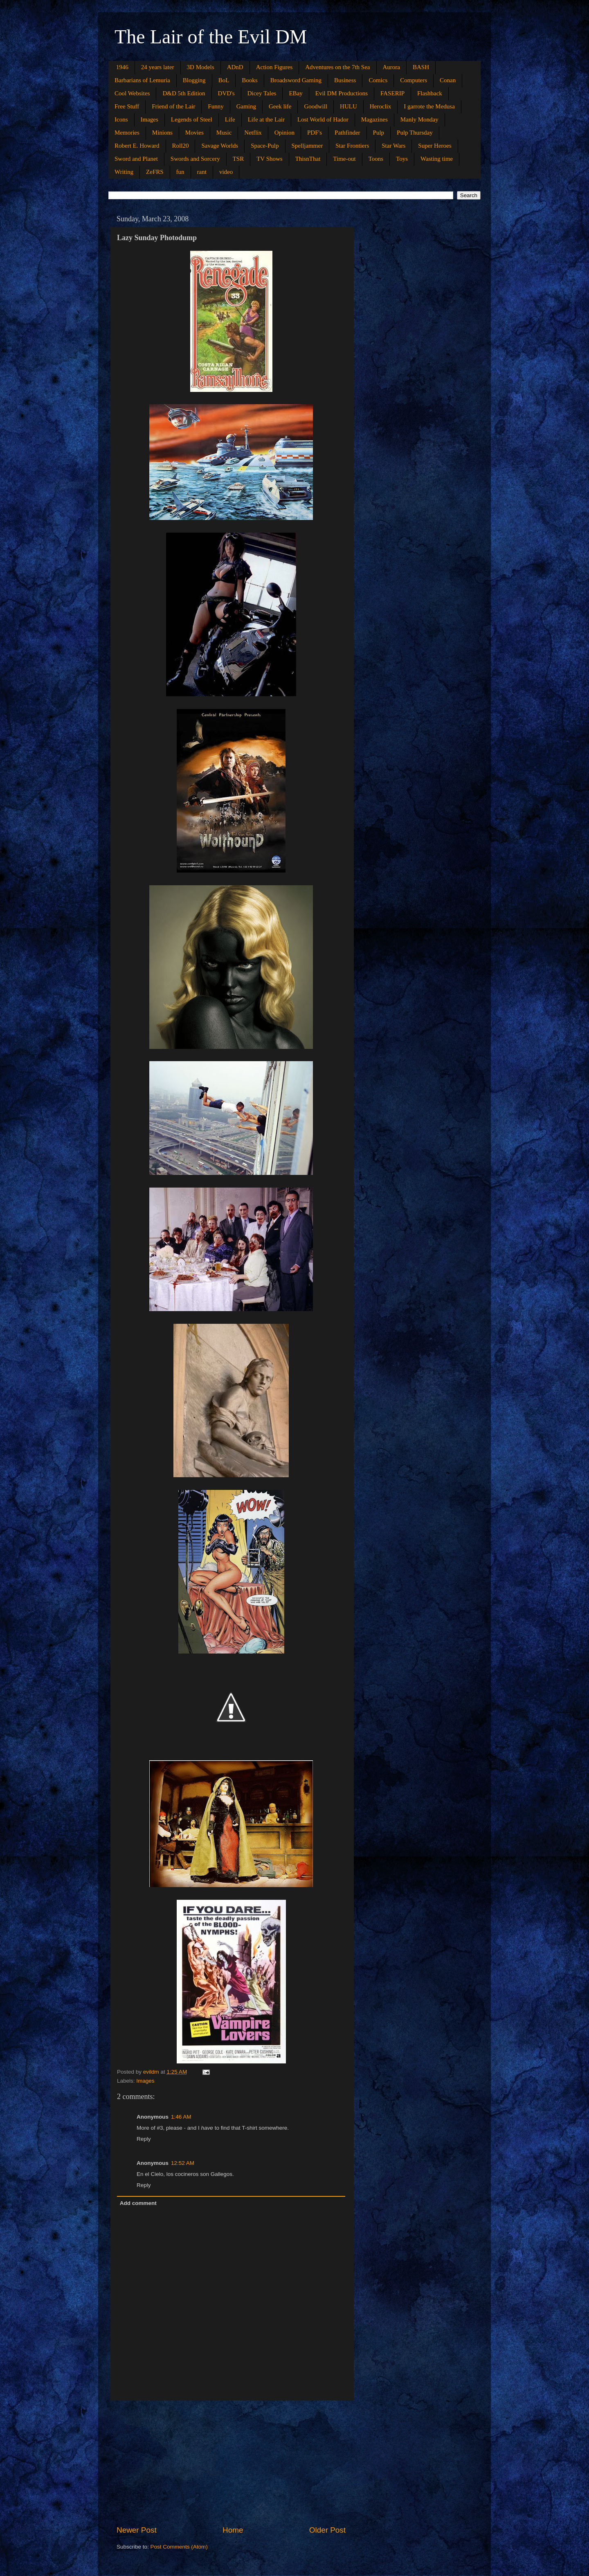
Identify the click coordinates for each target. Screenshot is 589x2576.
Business (345, 80)
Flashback (429, 93)
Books (249, 80)
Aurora (391, 67)
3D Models (200, 67)
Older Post (327, 2530)
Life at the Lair (266, 119)
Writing (124, 172)
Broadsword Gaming (295, 80)
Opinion (284, 132)
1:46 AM (181, 2117)
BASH (421, 67)
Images (149, 119)
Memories (127, 132)
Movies (194, 132)
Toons (376, 158)
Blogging (194, 80)
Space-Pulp (265, 145)
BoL (223, 80)
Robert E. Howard (137, 145)
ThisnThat (308, 158)
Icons (121, 119)
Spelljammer (307, 145)
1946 (122, 67)
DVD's (226, 93)
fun (180, 172)
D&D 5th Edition (183, 93)
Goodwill (315, 106)
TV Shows (269, 158)
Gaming (246, 106)
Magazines (374, 119)
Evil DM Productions (341, 93)
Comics (378, 80)
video (226, 172)
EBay (295, 93)
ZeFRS (155, 172)
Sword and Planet (136, 158)
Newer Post (137, 2530)
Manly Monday (419, 119)
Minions (162, 132)
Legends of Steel (191, 119)
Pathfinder (347, 132)
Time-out (344, 158)
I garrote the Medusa (429, 106)
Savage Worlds (219, 145)
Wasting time (436, 158)
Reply (144, 2139)
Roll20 (180, 145)
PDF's (314, 132)
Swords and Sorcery (195, 158)
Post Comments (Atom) (179, 2547)
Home (233, 2530)
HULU (348, 106)
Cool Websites (132, 93)
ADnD (235, 67)
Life (230, 119)
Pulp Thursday (415, 132)
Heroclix (380, 106)
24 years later (157, 67)
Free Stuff (127, 106)
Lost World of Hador (322, 119)
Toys (402, 158)
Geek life (280, 106)
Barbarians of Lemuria (142, 80)
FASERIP (392, 93)
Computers (413, 80)
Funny (215, 106)
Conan (448, 80)
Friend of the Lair (173, 106)
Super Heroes (434, 145)
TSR (238, 158)
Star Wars (393, 145)
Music (224, 132)
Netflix (253, 132)
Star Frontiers (352, 145)
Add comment (138, 2203)
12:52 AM (182, 2163)
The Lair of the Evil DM (211, 36)
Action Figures (274, 67)
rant (202, 172)
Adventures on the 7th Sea (337, 67)
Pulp (378, 132)
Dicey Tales (262, 93)
